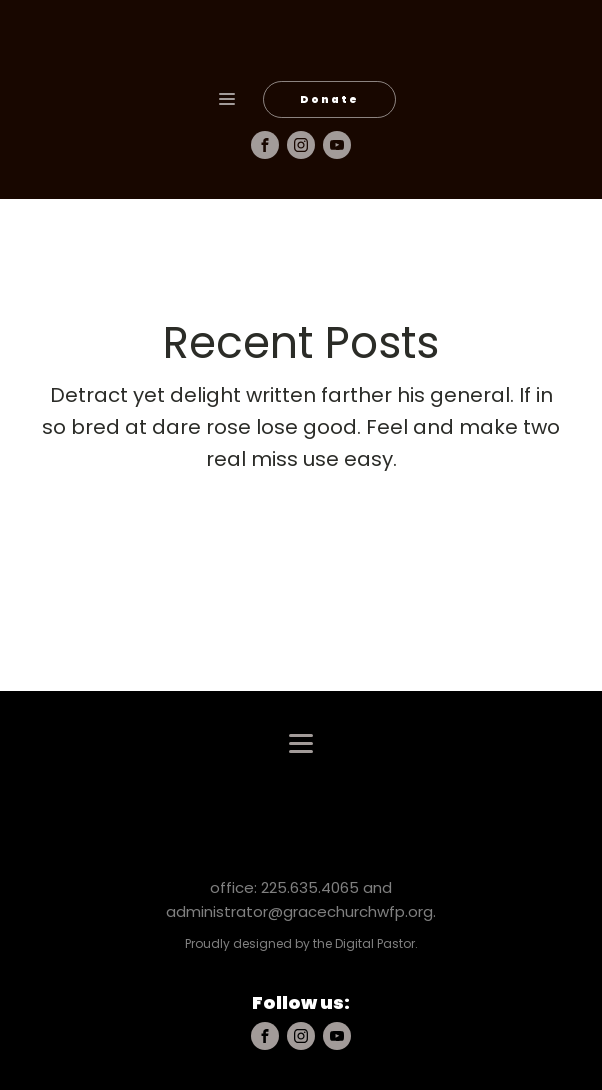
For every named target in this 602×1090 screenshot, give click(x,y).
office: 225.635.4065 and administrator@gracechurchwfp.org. (301, 899)
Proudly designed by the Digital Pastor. (301, 943)
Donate (329, 99)
